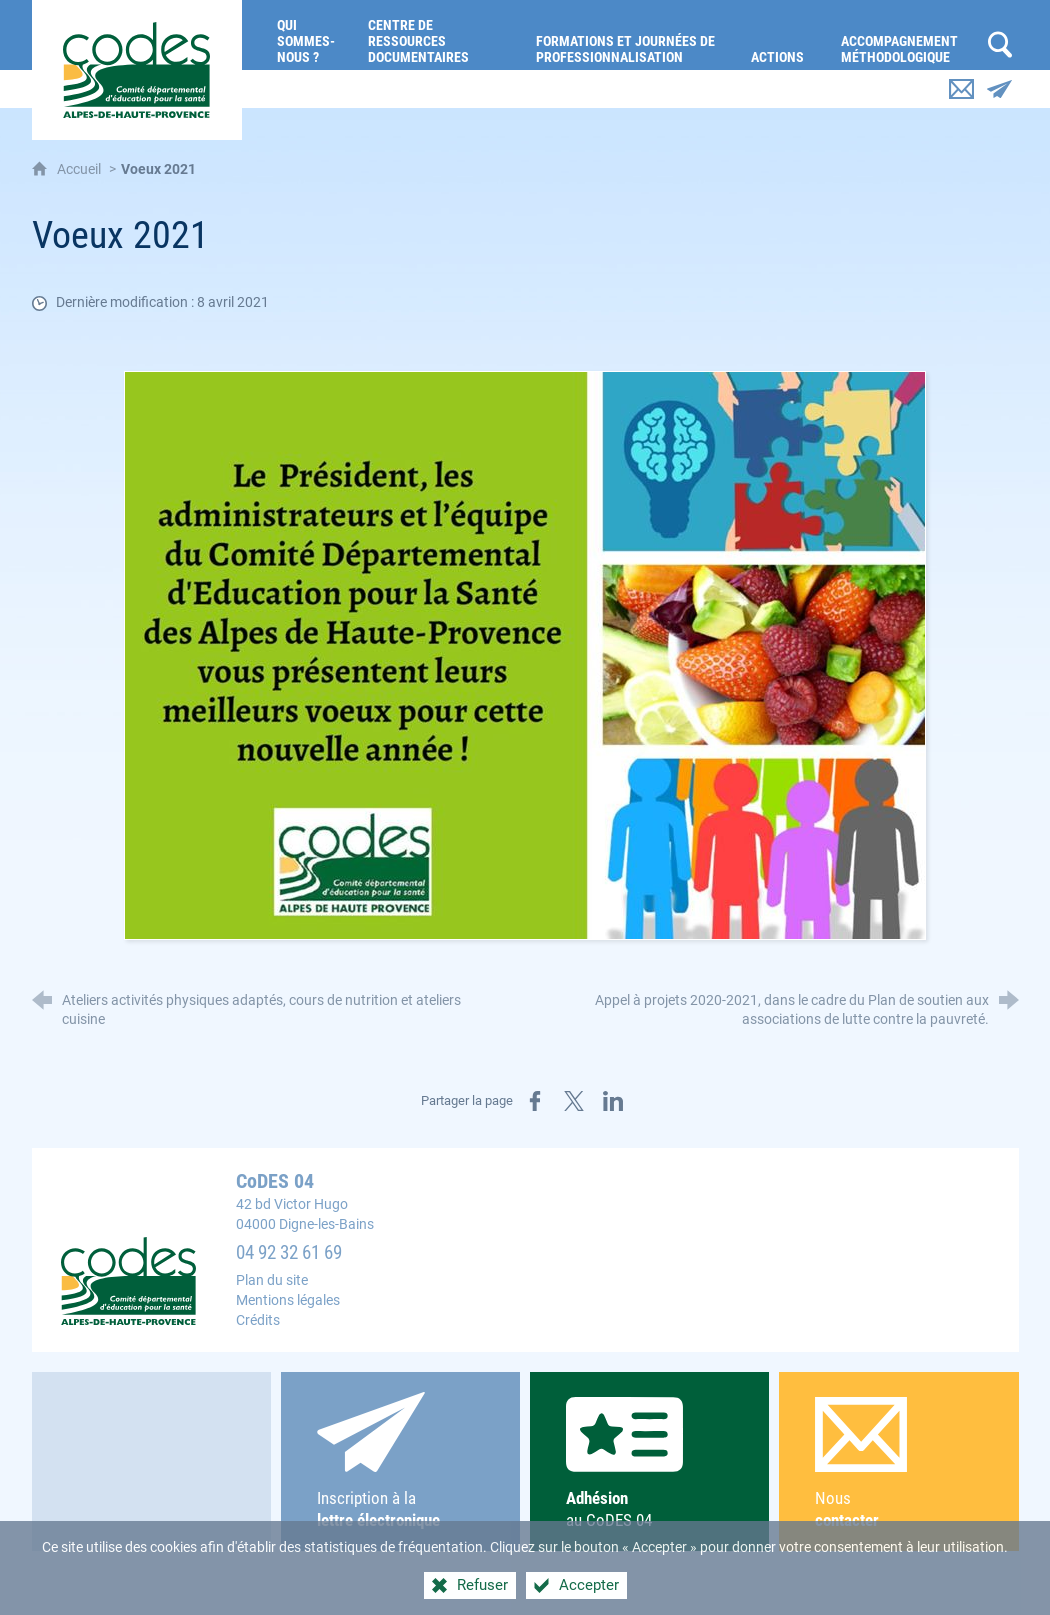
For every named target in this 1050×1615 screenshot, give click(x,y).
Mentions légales (288, 1300)
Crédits (258, 1320)
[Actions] (781, 35)
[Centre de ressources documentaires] (437, 35)
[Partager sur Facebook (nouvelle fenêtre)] (535, 1101)
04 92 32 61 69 (289, 1253)
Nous (899, 1464)
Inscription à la (401, 1462)
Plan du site (272, 1280)
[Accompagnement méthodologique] (903, 35)
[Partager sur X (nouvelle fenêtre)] (574, 1101)
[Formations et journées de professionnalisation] (628, 35)
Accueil (80, 169)
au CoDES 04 (650, 1463)
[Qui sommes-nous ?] (308, 35)
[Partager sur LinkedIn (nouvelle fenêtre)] (613, 1101)
